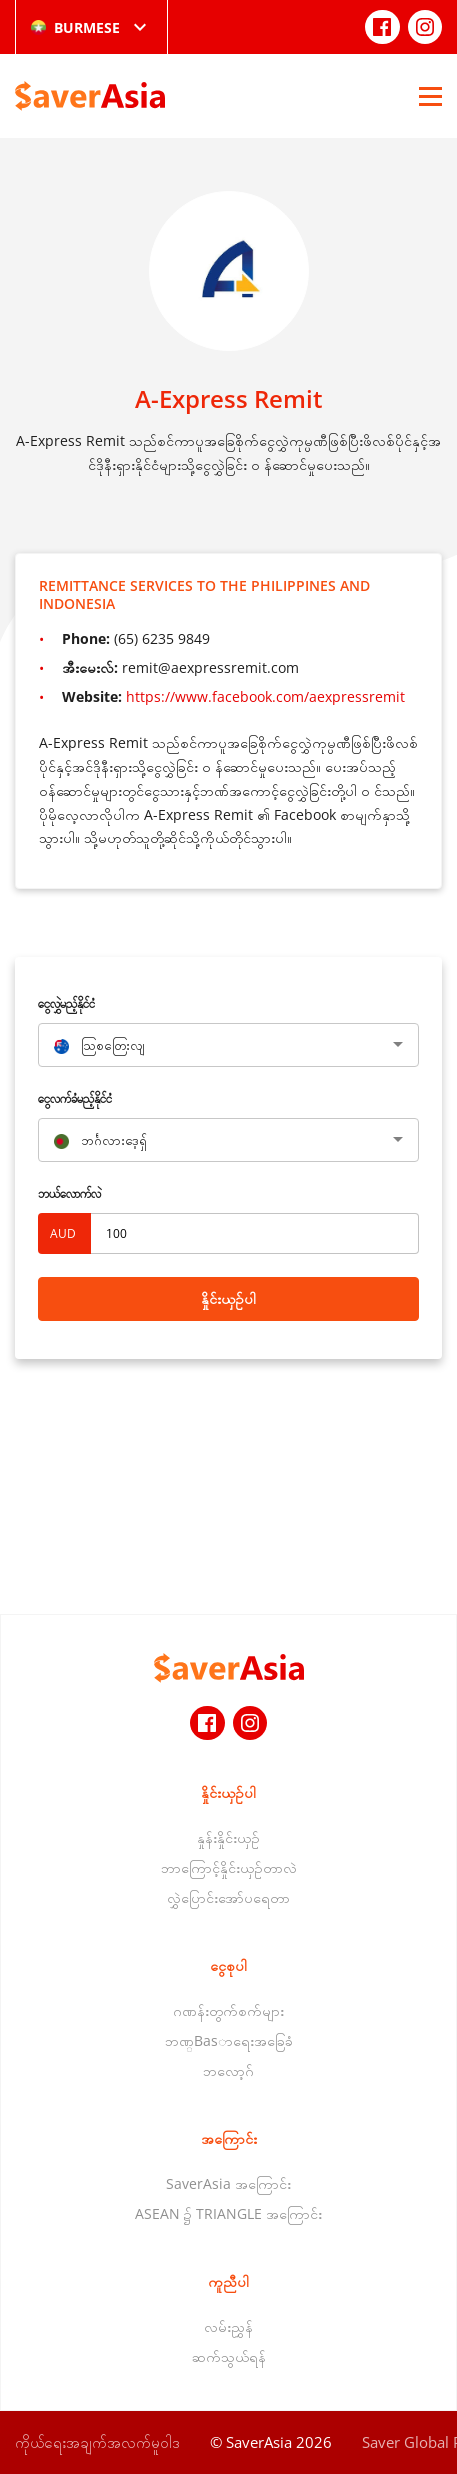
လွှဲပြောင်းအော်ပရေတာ (228, 1897)
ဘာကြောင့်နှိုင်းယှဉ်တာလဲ (229, 1867)
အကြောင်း (229, 2138)
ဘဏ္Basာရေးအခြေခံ (229, 2040)
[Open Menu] (430, 96)
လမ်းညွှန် (228, 2326)
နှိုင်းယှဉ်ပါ (228, 1298)
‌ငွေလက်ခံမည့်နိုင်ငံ (75, 1098)
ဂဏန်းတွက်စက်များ (228, 2010)
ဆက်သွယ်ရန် (229, 2356)
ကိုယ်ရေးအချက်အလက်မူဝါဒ (97, 2442)
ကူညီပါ (228, 2281)
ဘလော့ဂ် (228, 2070)
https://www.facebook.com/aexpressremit (265, 696)
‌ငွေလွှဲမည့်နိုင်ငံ (66, 1003)
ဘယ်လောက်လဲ (69, 1193)
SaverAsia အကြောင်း (228, 2183)
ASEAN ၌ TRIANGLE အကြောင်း (228, 2213)
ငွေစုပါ (228, 1965)
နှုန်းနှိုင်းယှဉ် (228, 1837)
